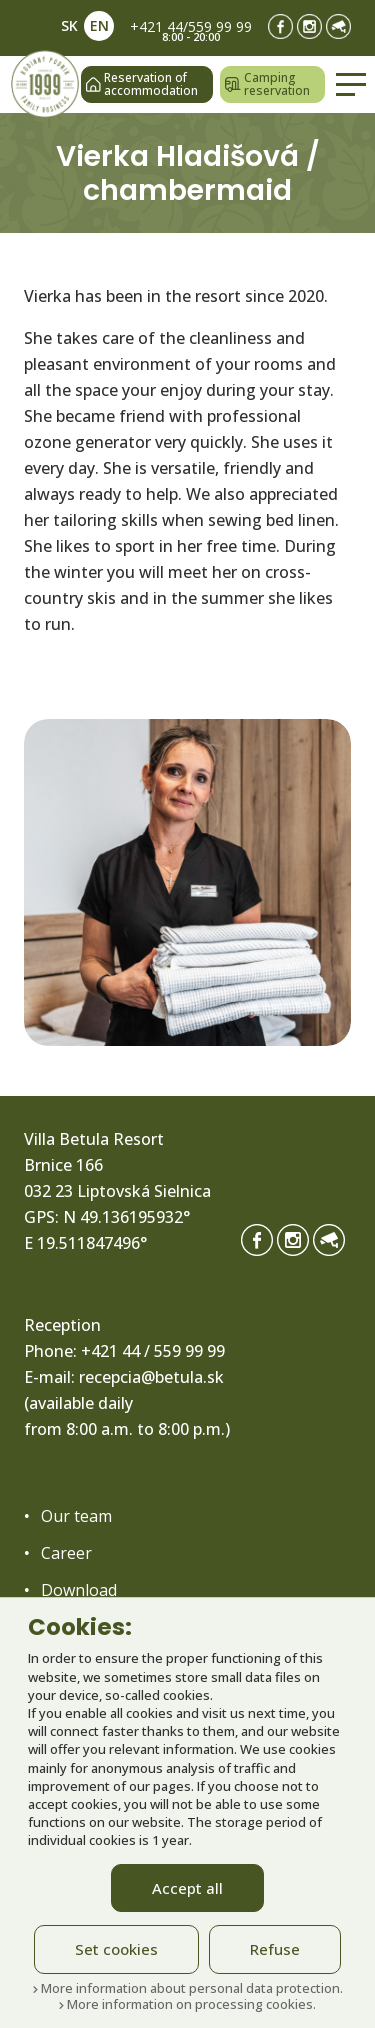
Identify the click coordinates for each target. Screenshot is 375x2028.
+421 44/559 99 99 (191, 26)
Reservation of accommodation (142, 84)
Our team (76, 1516)
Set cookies (116, 1949)
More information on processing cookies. (187, 2004)
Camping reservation (267, 84)
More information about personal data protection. (188, 1988)
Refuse (275, 1949)
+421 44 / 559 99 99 (153, 1351)
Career (66, 1553)
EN (99, 25)
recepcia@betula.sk (151, 1377)
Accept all (187, 1888)
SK (69, 25)
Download (79, 1590)
